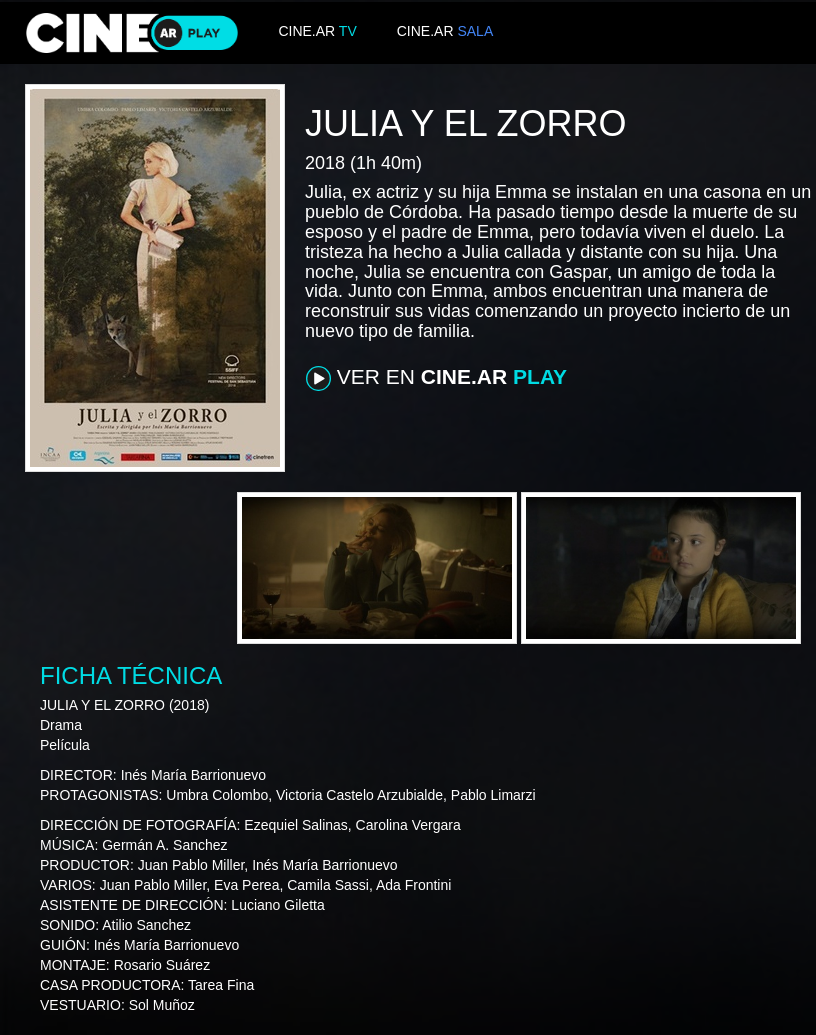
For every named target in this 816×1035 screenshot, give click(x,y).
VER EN (436, 378)
